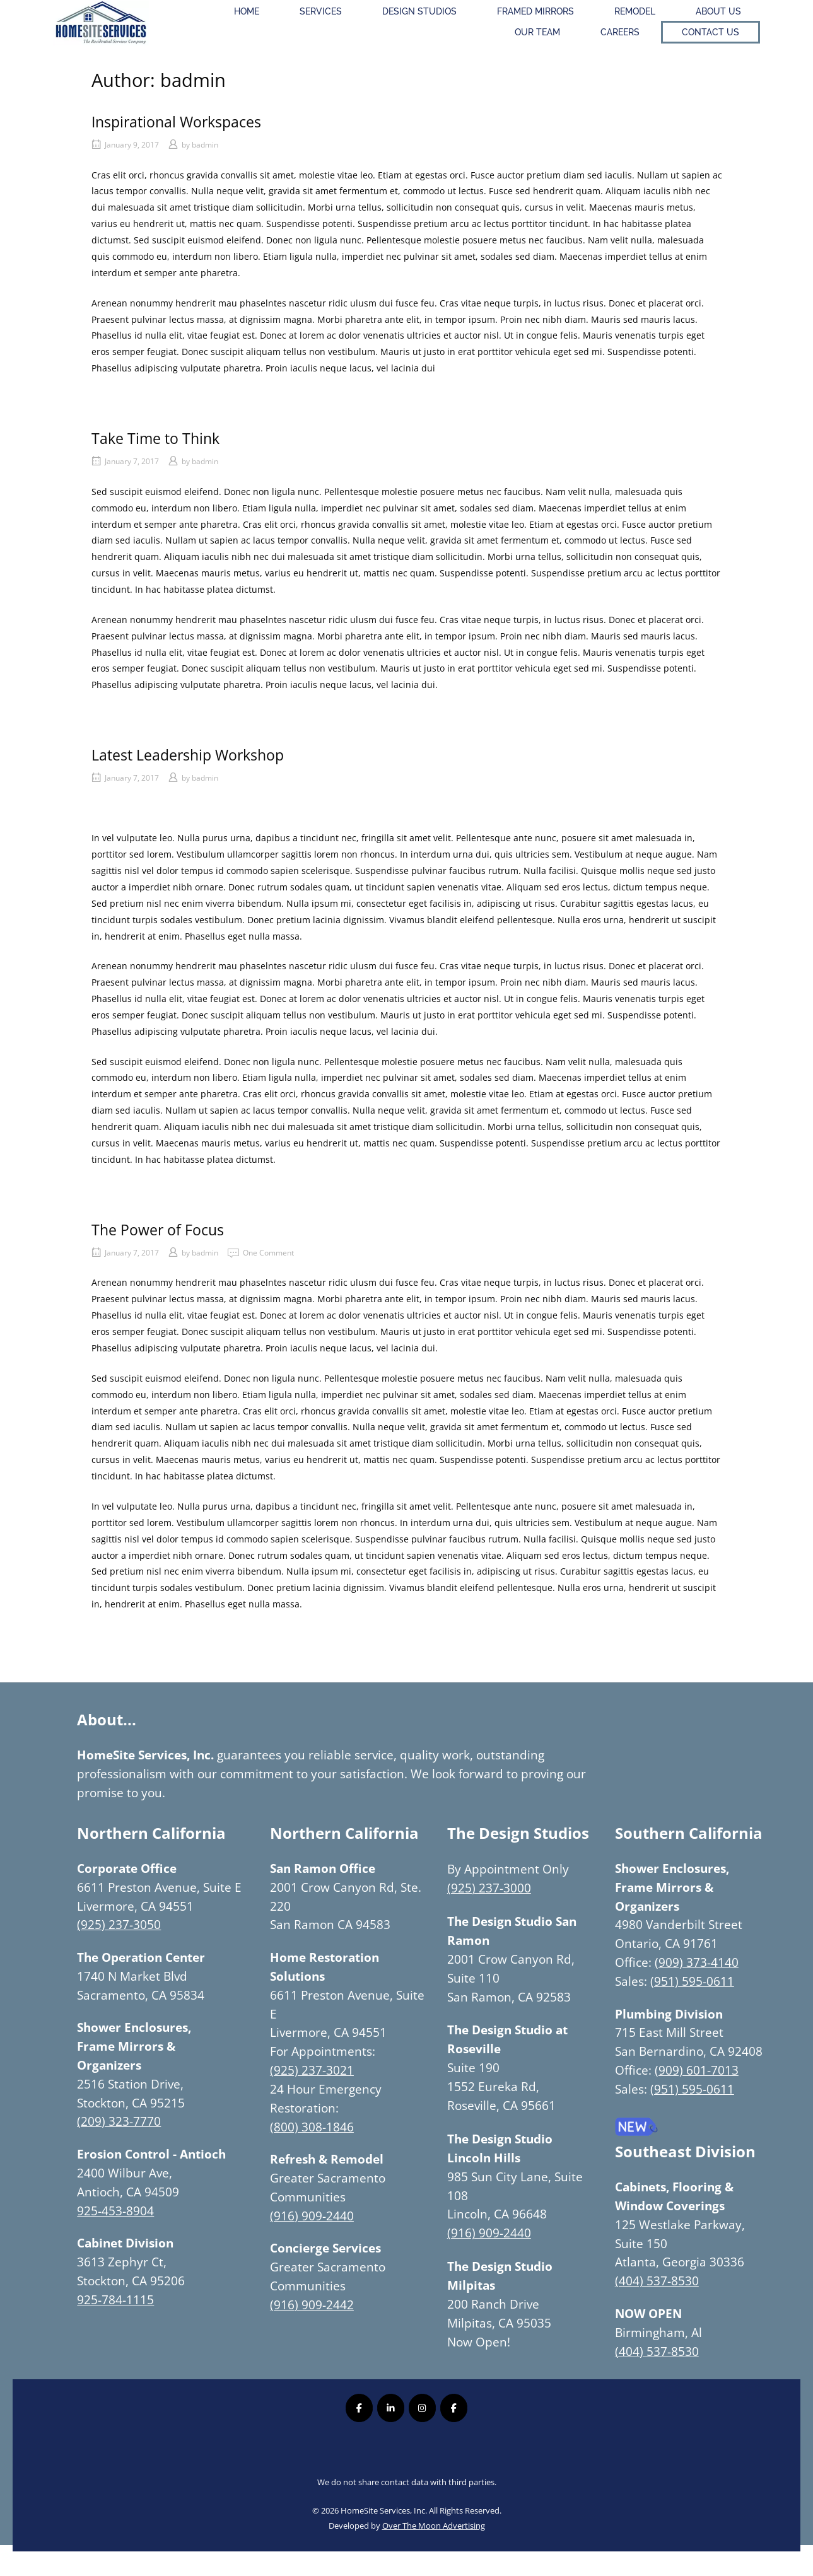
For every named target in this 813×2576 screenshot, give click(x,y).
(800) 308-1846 (312, 2127)
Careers (620, 32)
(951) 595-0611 (692, 1981)
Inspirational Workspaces (176, 122)
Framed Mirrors (535, 11)
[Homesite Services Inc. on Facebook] (359, 2408)
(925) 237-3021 (312, 2070)
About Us (718, 11)
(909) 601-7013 (697, 2070)
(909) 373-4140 (697, 1962)
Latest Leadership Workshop (187, 755)
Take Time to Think (155, 438)
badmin (205, 144)
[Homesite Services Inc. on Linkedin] (390, 2408)
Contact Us (710, 32)
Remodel (634, 11)
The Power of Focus (157, 1230)
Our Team (537, 32)
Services (321, 11)
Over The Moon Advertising (433, 2525)
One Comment (268, 1252)
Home (246, 11)
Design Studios (419, 11)
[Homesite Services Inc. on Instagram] (422, 2408)
